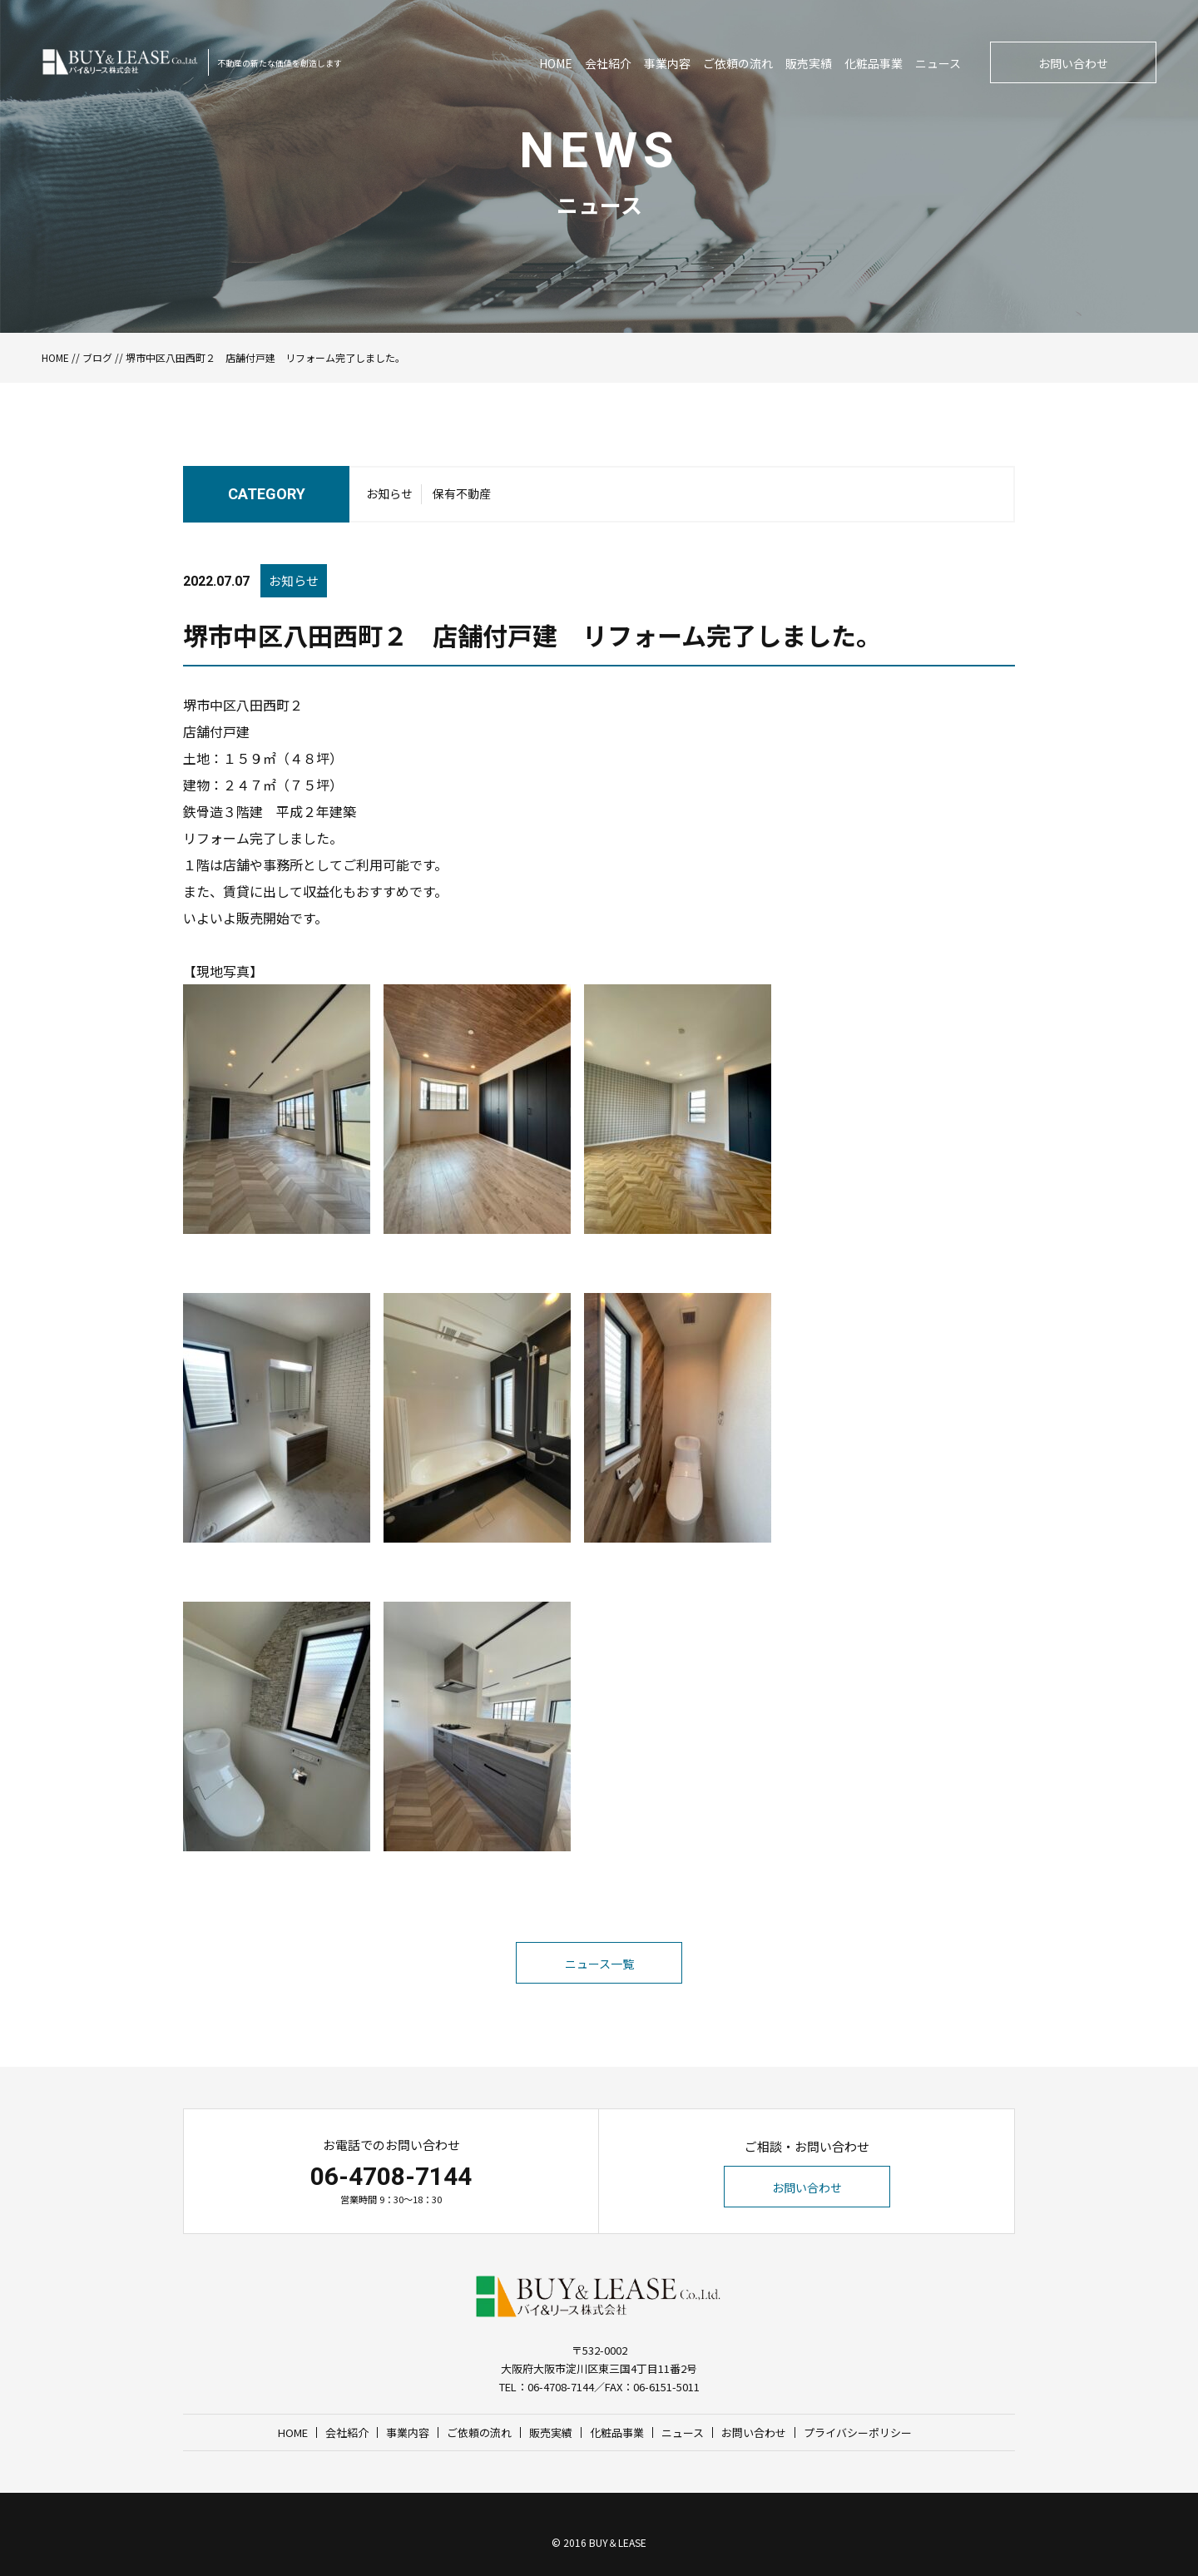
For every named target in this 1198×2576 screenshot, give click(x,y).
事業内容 (667, 63)
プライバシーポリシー (858, 2432)
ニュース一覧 (599, 1963)
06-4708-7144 (391, 2176)
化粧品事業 (873, 63)
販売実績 (808, 63)
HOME (555, 63)
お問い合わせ (1073, 63)
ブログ (97, 357)
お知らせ (389, 493)
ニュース (938, 63)
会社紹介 (608, 63)
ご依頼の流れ (738, 63)
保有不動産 (462, 493)
